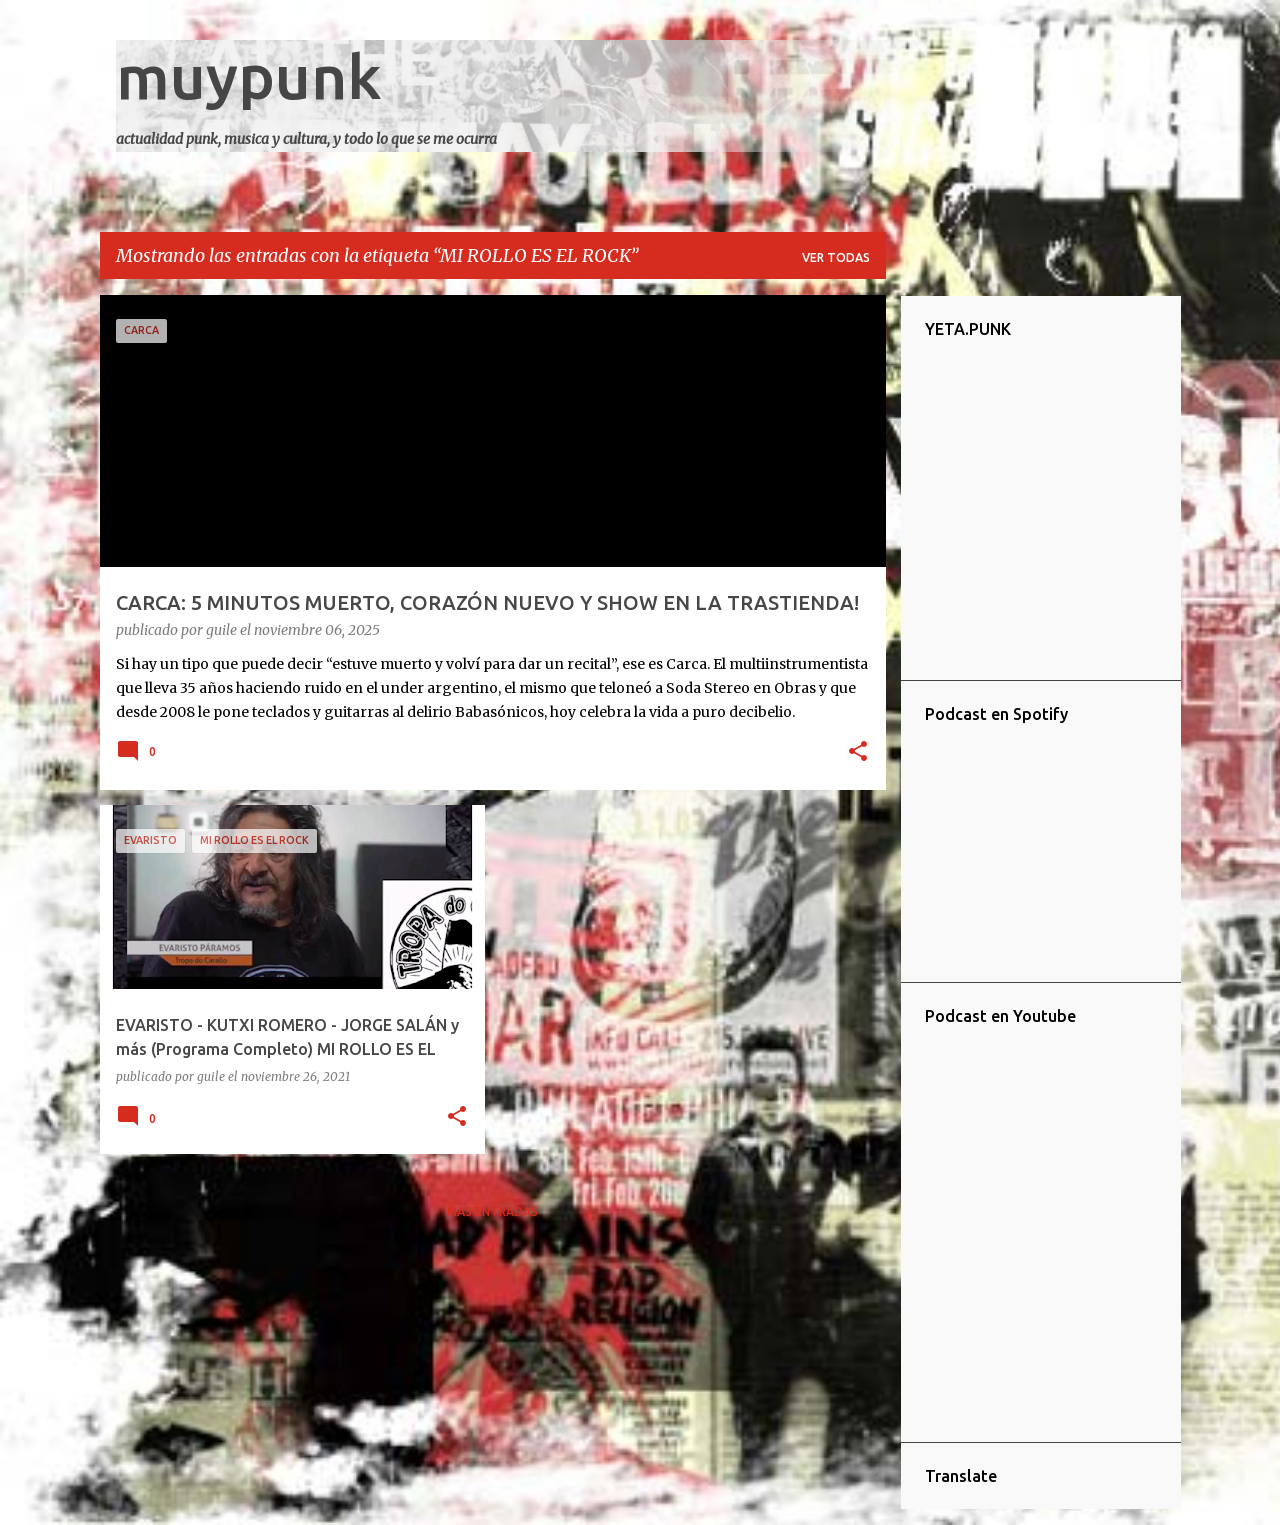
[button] (858, 753)
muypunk (249, 76)
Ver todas (836, 257)
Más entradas (492, 1211)
